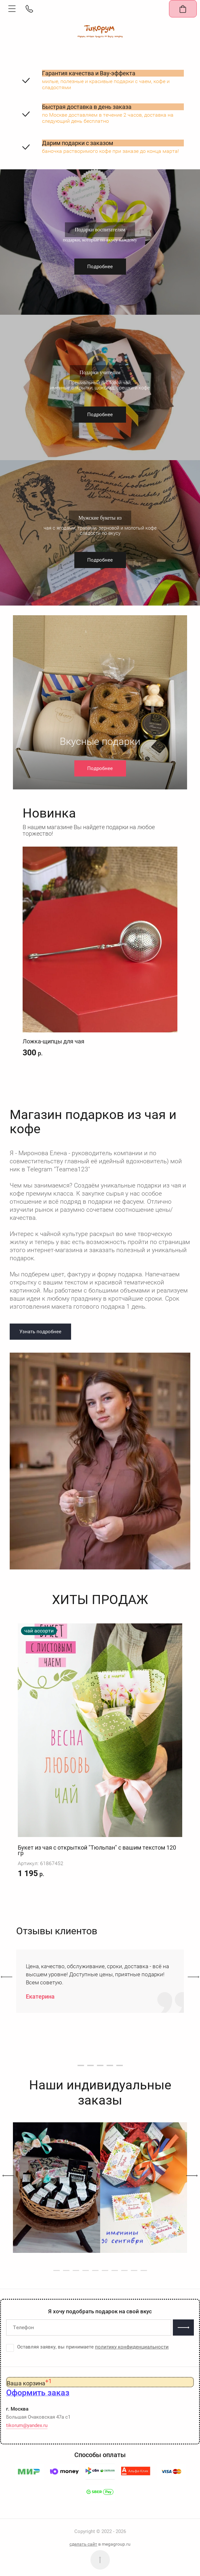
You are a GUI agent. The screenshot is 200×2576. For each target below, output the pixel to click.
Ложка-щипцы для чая (53, 1041)
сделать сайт (83, 2544)
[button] (12, 8)
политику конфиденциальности (132, 2347)
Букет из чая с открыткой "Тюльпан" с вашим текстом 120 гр (97, 1850)
